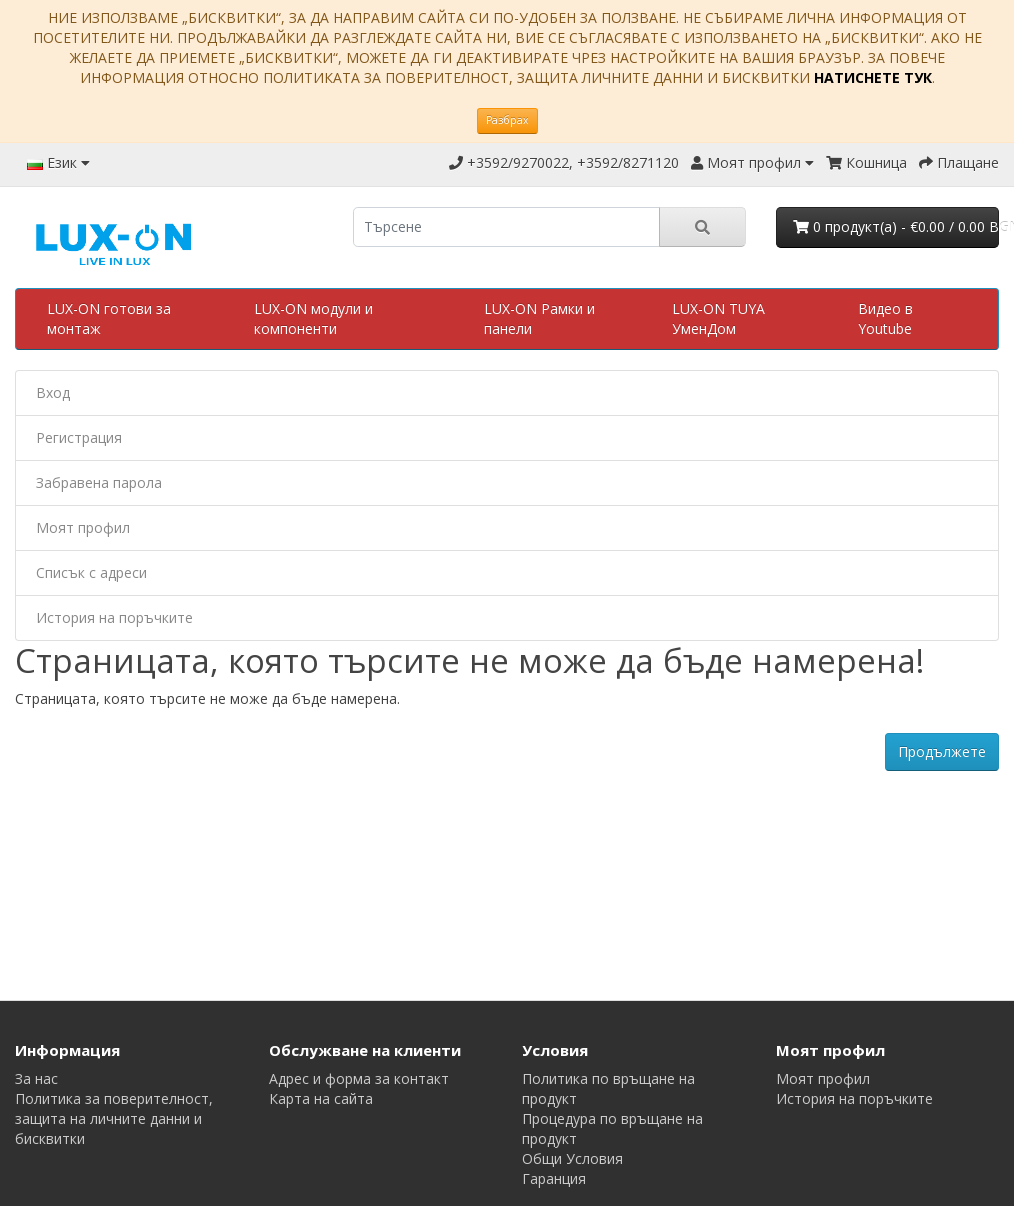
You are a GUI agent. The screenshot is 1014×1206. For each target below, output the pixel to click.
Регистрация (79, 437)
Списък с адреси (91, 572)
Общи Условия (572, 1158)
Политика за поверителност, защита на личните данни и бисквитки (114, 1118)
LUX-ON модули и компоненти (313, 318)
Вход (53, 392)
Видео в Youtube (885, 318)
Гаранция (554, 1178)
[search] (506, 227)
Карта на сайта (321, 1098)
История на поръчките (114, 617)
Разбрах (507, 120)
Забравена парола (99, 482)
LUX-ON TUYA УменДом (718, 318)
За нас (36, 1078)
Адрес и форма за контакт (359, 1078)
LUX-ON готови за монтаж (109, 318)
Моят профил (83, 527)
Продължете (942, 751)
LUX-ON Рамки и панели (539, 318)
